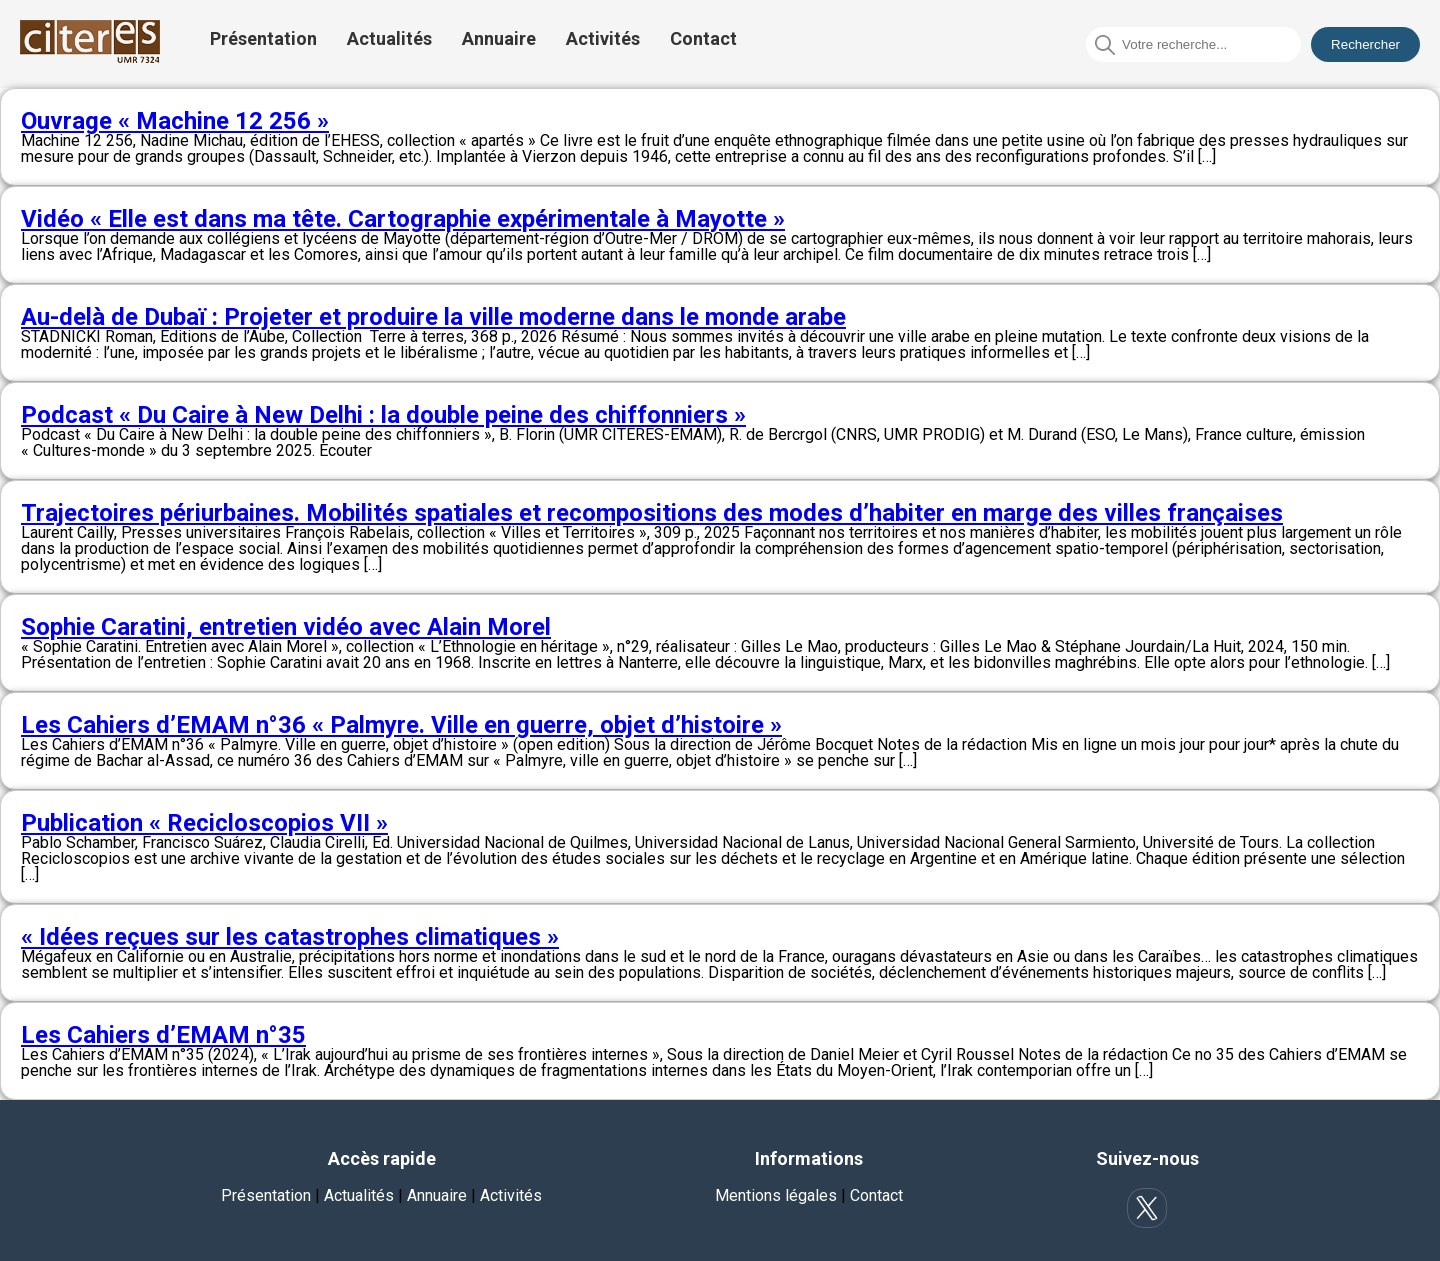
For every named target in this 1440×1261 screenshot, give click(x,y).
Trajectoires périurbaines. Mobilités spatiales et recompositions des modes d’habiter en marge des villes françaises (652, 513)
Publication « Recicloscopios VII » (204, 823)
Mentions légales (776, 1195)
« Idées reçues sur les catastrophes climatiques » (290, 937)
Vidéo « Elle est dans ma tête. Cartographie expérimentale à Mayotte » (403, 219)
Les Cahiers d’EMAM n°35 (163, 1035)
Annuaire (499, 38)
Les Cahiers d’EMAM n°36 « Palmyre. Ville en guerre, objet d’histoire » (401, 725)
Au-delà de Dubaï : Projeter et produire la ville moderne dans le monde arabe (433, 317)
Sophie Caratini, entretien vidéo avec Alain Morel (286, 627)
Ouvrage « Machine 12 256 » (175, 121)
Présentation (263, 38)
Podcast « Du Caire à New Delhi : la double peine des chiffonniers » (383, 415)
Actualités (389, 38)
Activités (603, 38)
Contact (703, 38)
